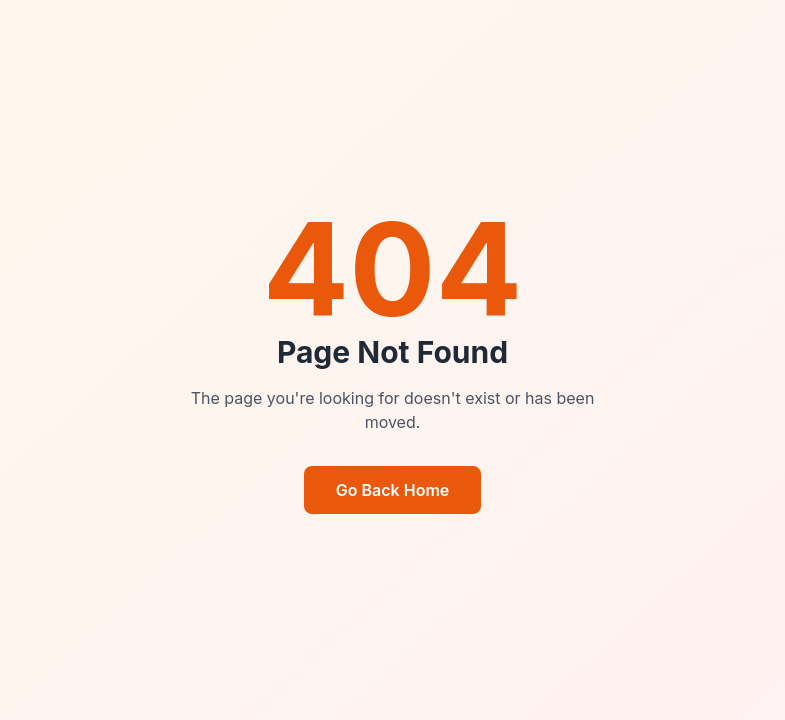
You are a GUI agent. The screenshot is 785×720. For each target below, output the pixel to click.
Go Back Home (393, 490)
